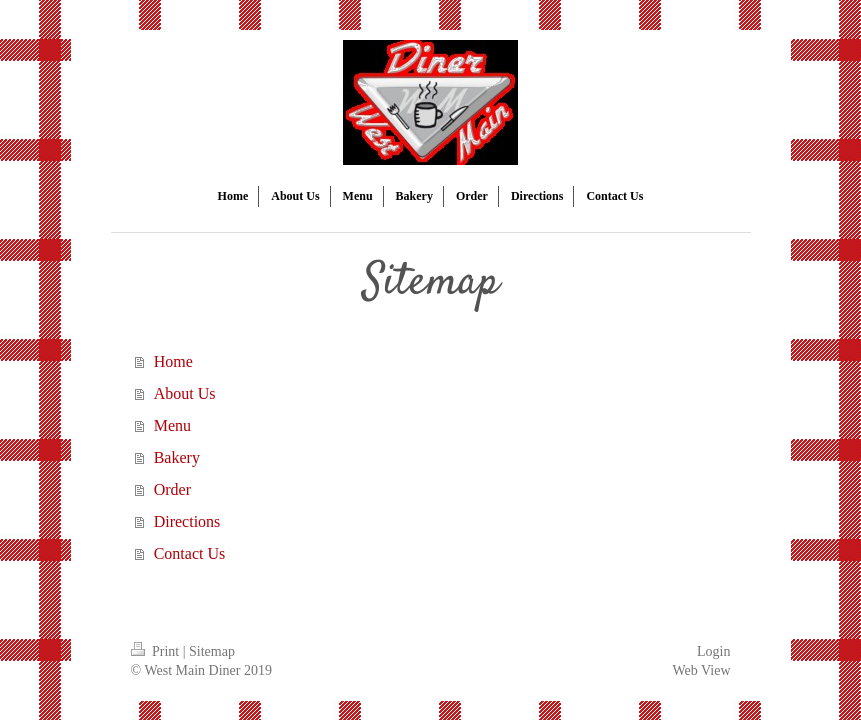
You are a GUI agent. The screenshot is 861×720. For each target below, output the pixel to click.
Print (157, 651)
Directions (187, 521)
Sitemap (212, 651)
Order (172, 489)
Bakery (177, 457)
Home (173, 361)
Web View (701, 670)
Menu (172, 425)
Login (713, 651)
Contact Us (190, 553)
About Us (185, 393)
